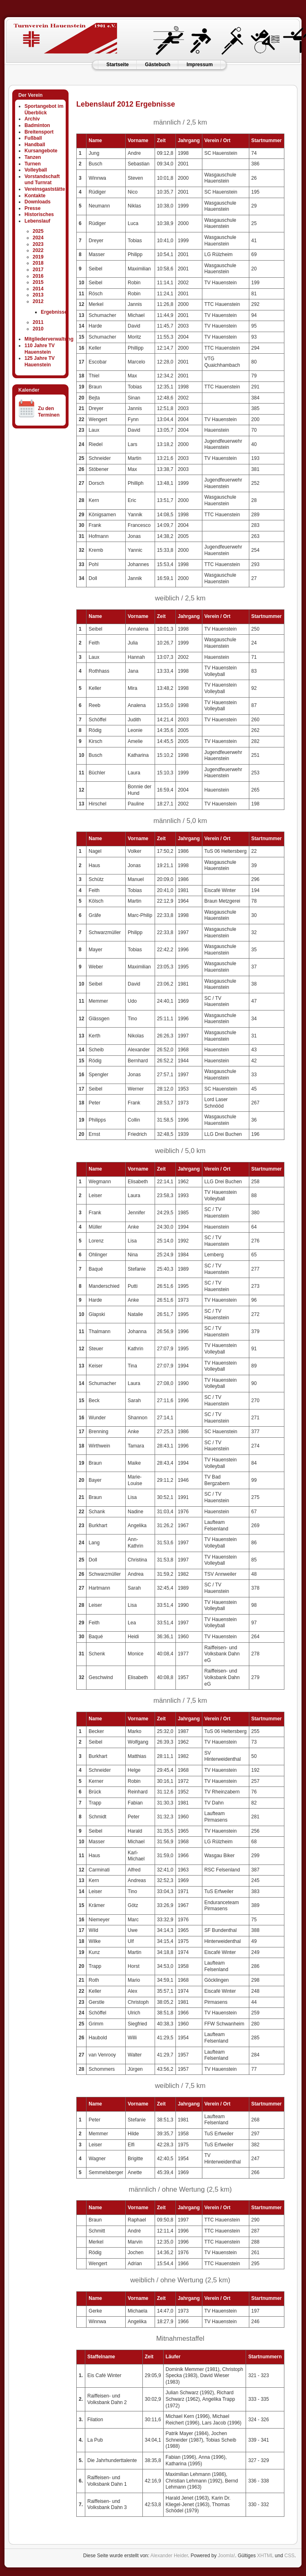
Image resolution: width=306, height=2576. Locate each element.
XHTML (265, 2555)
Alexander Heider (169, 2555)
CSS (289, 2555)
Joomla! (226, 2555)
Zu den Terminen (49, 412)
